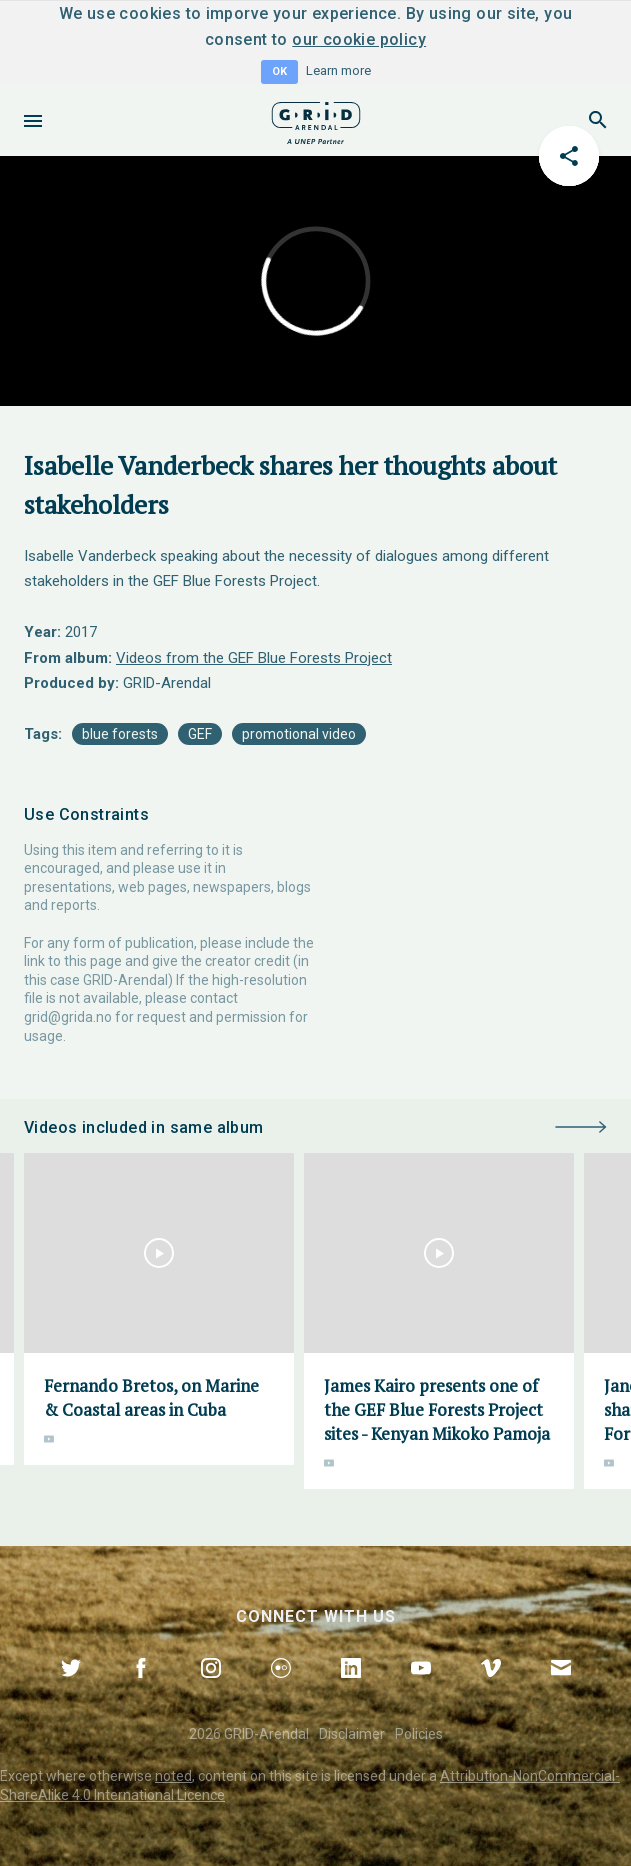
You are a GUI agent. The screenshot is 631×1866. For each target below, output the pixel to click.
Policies (419, 1734)
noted (173, 1776)
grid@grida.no (68, 1017)
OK (279, 71)
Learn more (338, 70)
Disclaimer (352, 1734)
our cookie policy (359, 39)
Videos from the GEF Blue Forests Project (254, 658)
